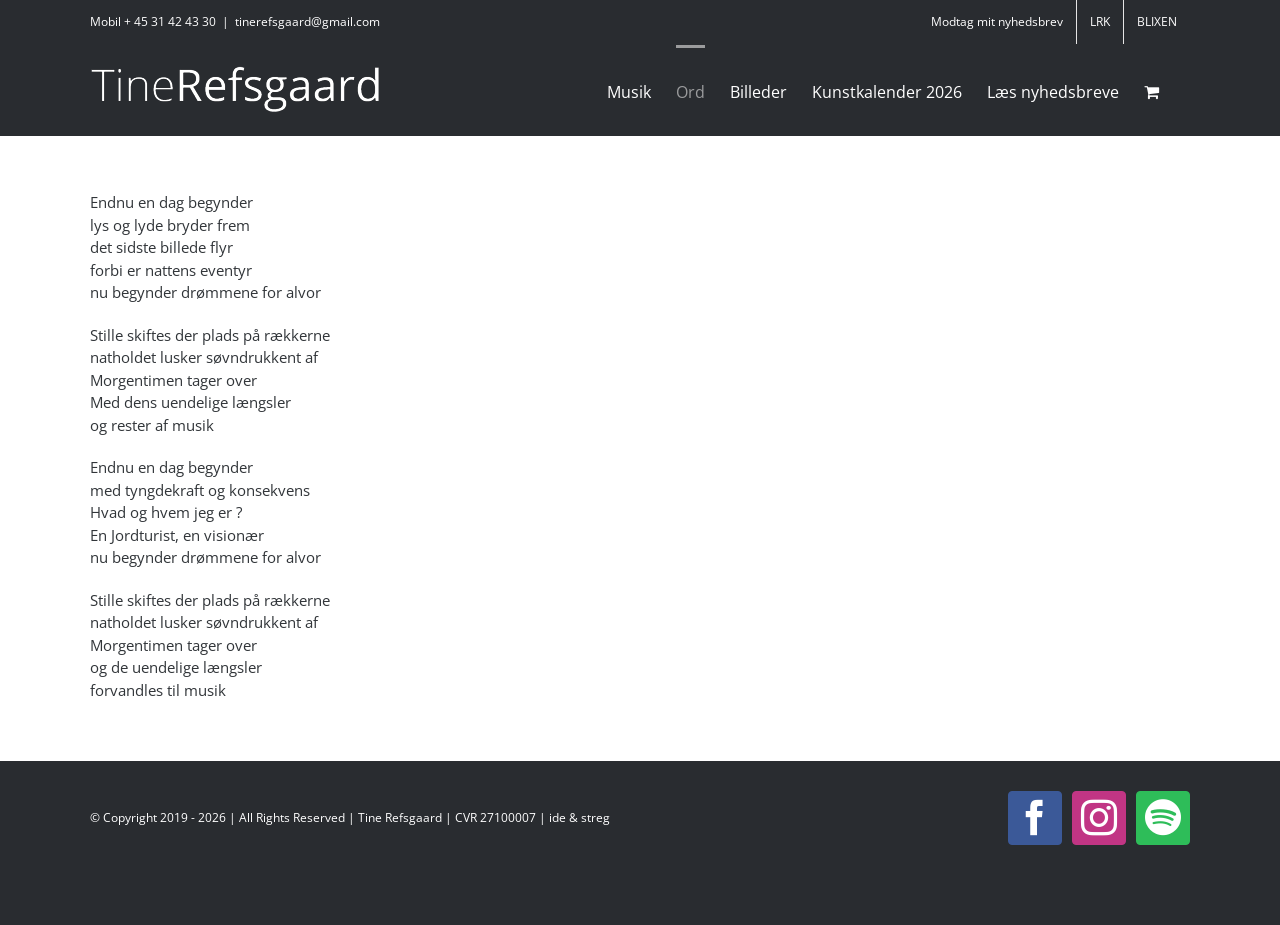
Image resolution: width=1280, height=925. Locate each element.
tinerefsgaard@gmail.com (307, 21)
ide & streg (579, 817)
